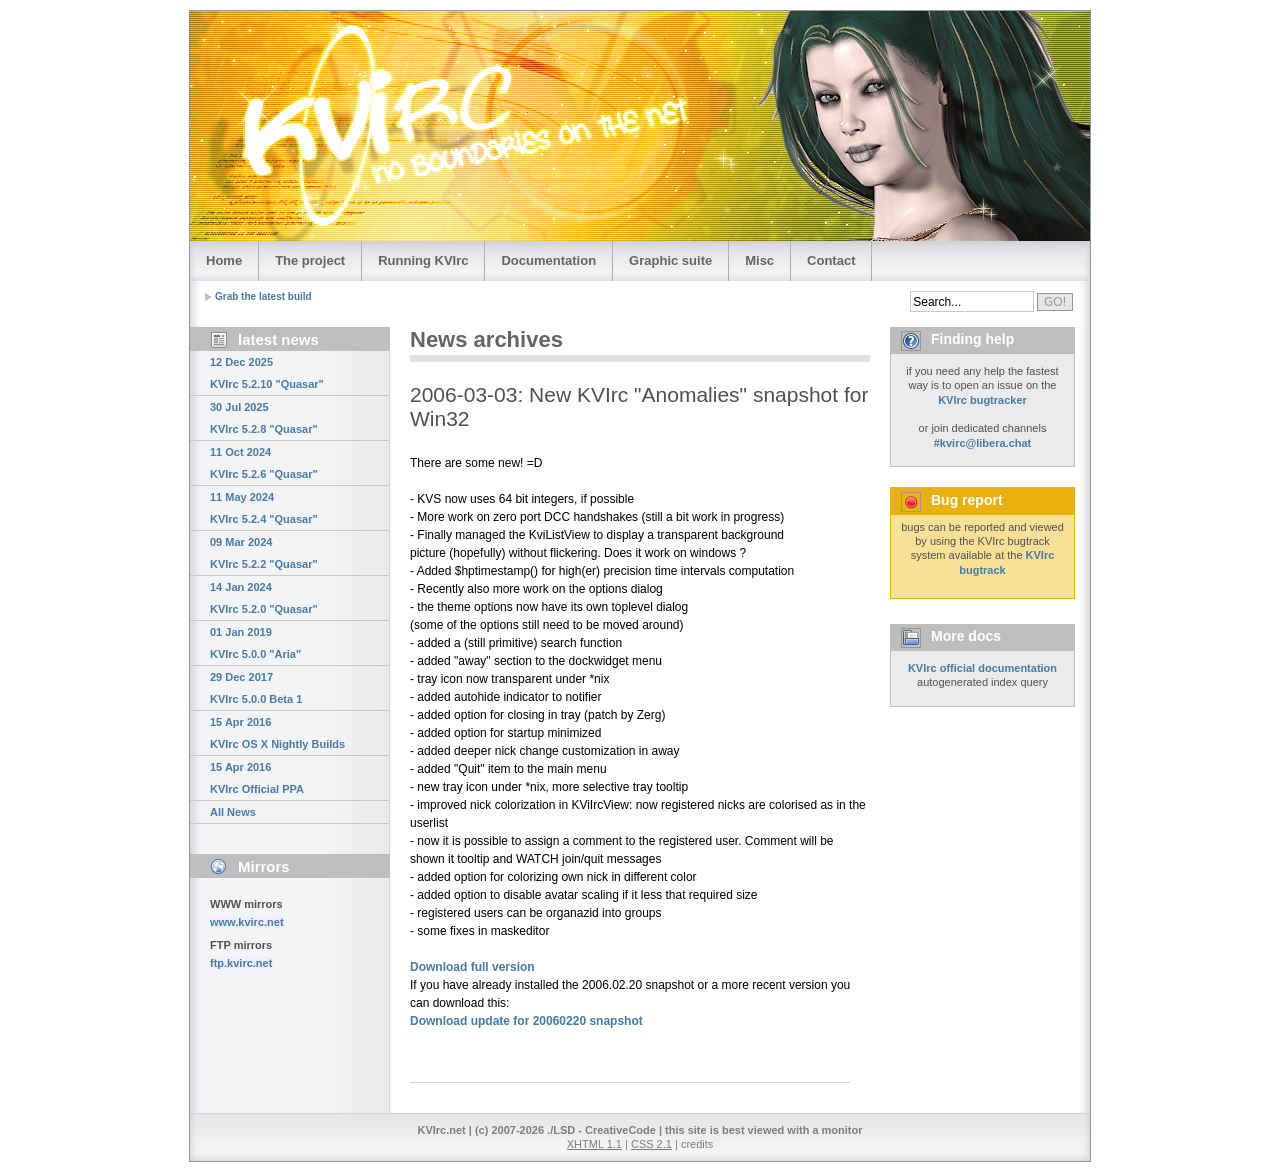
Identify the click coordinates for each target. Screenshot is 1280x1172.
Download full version (472, 967)
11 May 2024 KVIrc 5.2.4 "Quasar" (264, 508)
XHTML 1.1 (594, 1144)
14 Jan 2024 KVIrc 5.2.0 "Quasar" (264, 598)
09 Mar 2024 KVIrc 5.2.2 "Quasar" (264, 553)
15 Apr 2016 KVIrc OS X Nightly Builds (277, 733)
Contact (831, 260)
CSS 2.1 (651, 1144)
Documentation (548, 260)
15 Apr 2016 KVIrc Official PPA (257, 778)
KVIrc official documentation (982, 668)
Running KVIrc (423, 260)
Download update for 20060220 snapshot (526, 1021)
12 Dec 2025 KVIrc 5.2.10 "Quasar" (267, 373)
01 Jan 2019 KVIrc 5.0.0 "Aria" (255, 643)
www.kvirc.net (247, 922)
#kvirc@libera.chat (983, 443)
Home (224, 260)
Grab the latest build (263, 296)
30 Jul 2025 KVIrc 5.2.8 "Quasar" (264, 418)
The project (310, 260)
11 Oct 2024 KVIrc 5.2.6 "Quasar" (264, 463)
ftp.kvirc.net (241, 963)
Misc (759, 260)
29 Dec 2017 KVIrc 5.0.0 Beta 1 (256, 688)
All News (233, 812)
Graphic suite (670, 260)
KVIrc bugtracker (982, 400)
